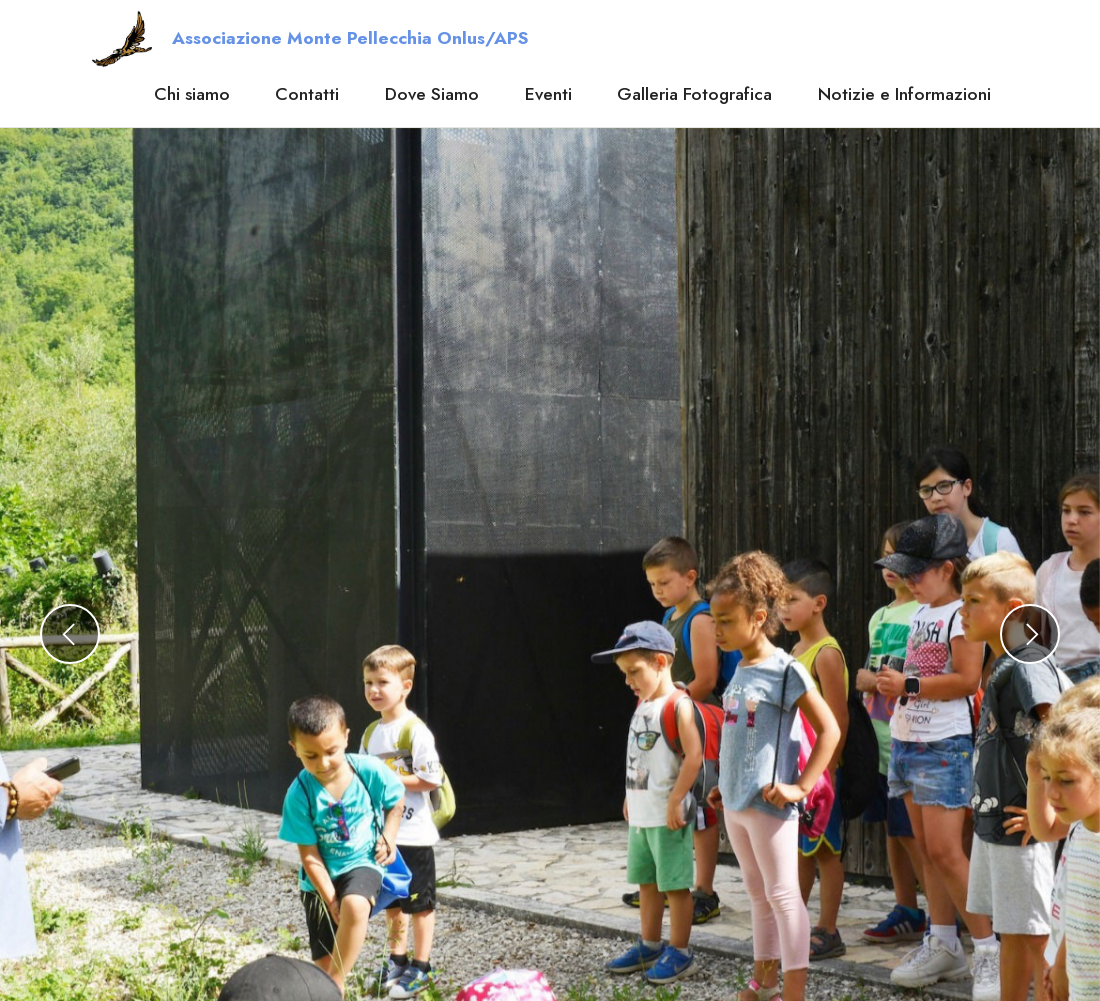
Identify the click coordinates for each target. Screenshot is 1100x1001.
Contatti (307, 94)
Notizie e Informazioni (904, 94)
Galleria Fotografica (694, 94)
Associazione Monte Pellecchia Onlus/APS (350, 39)
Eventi (548, 94)
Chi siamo (192, 94)
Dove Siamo (432, 94)
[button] (70, 634)
